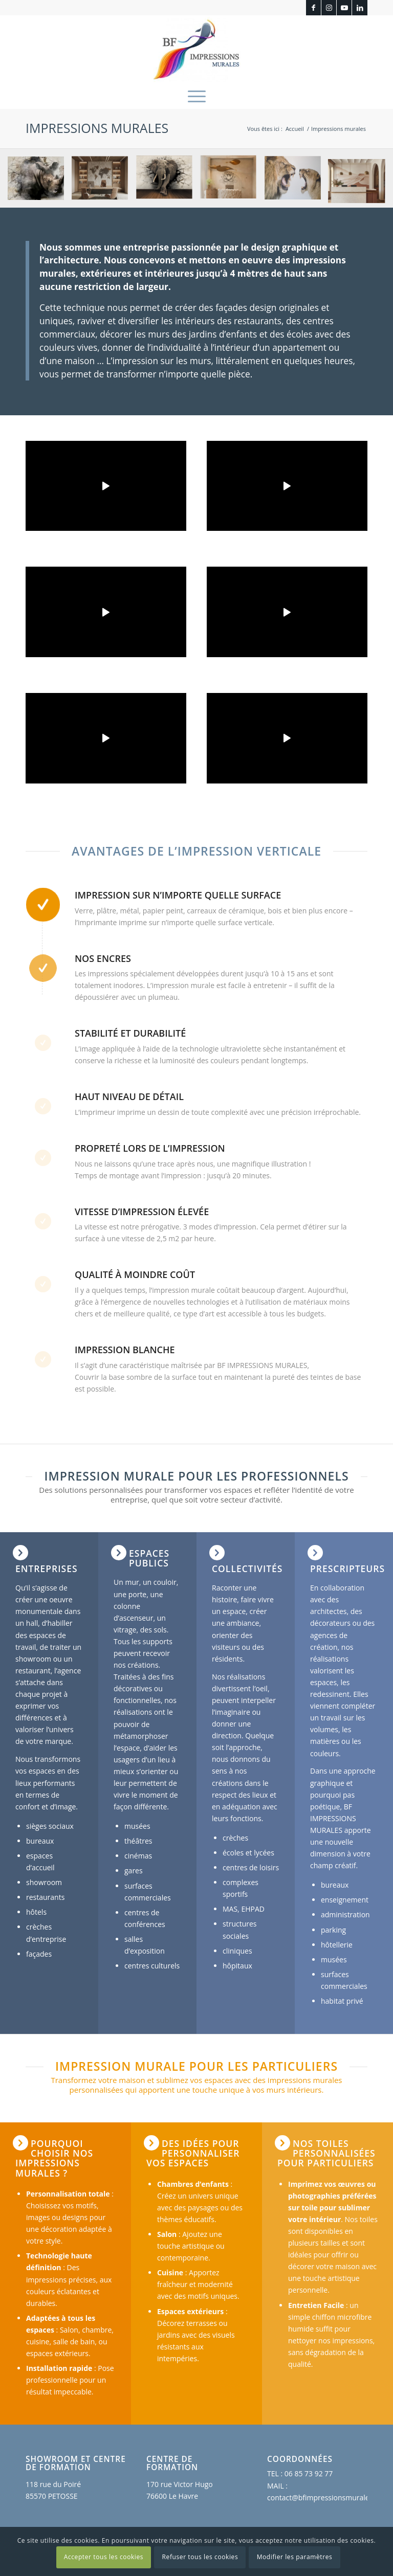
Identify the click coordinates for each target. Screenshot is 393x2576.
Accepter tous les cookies (103, 2556)
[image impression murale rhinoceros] (40, 182)
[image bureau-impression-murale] (104, 182)
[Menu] (197, 95)
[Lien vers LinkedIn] (359, 7)
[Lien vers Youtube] (344, 7)
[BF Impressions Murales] (196, 49)
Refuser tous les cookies (200, 2556)
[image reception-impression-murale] (360, 182)
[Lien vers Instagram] (328, 7)
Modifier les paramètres (295, 2556)
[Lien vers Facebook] (313, 7)
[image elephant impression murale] (168, 182)
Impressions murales (97, 128)
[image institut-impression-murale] (232, 182)
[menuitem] (197, 95)
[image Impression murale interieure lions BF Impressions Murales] (297, 182)
